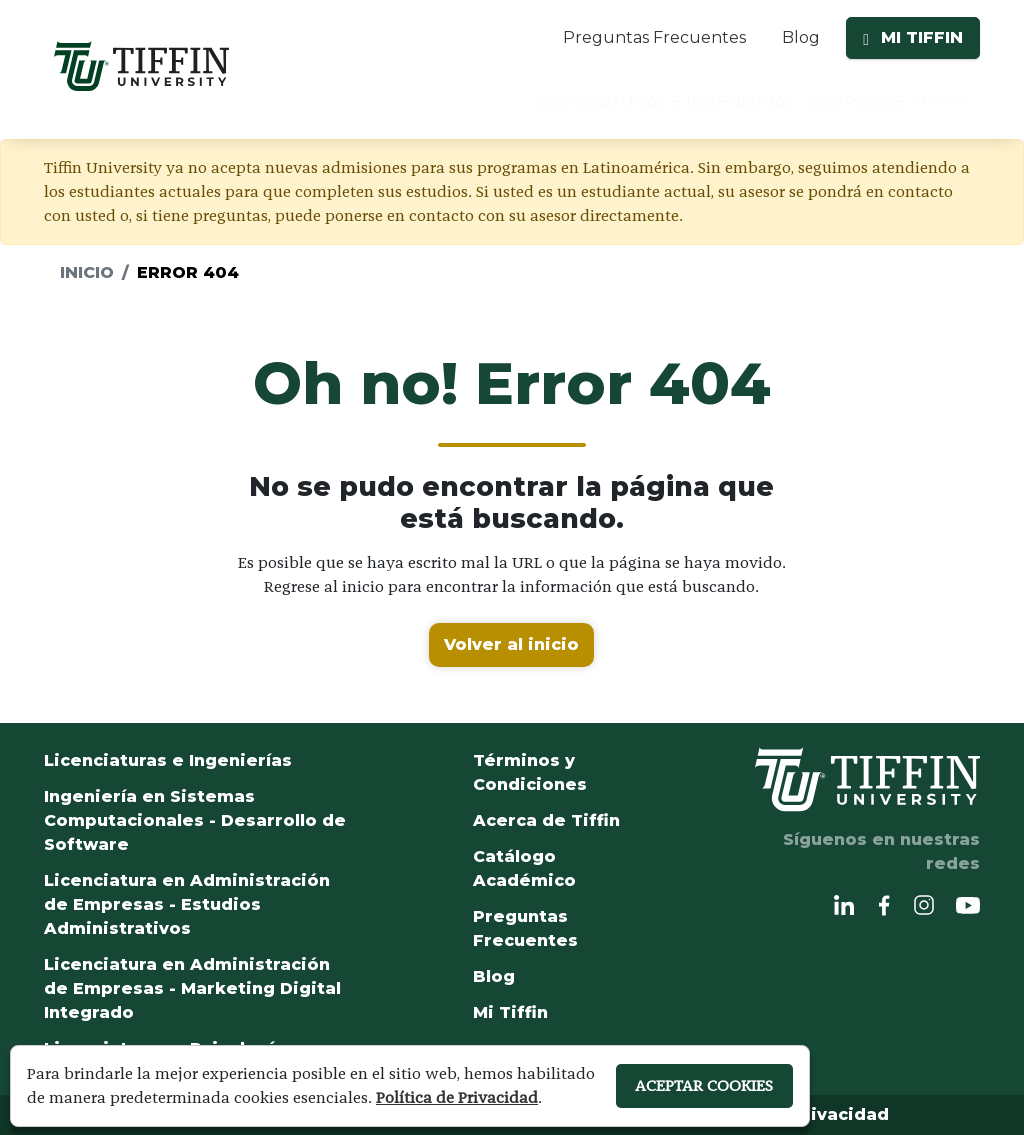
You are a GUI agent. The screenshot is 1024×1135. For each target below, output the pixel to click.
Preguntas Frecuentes (654, 37)
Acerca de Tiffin (546, 820)
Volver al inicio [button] (511, 644)
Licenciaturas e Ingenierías (168, 760)
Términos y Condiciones (530, 772)
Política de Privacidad (457, 1097)
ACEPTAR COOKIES (704, 1085)
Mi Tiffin (510, 1012)
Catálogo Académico (524, 868)
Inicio (87, 272)
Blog (801, 37)
